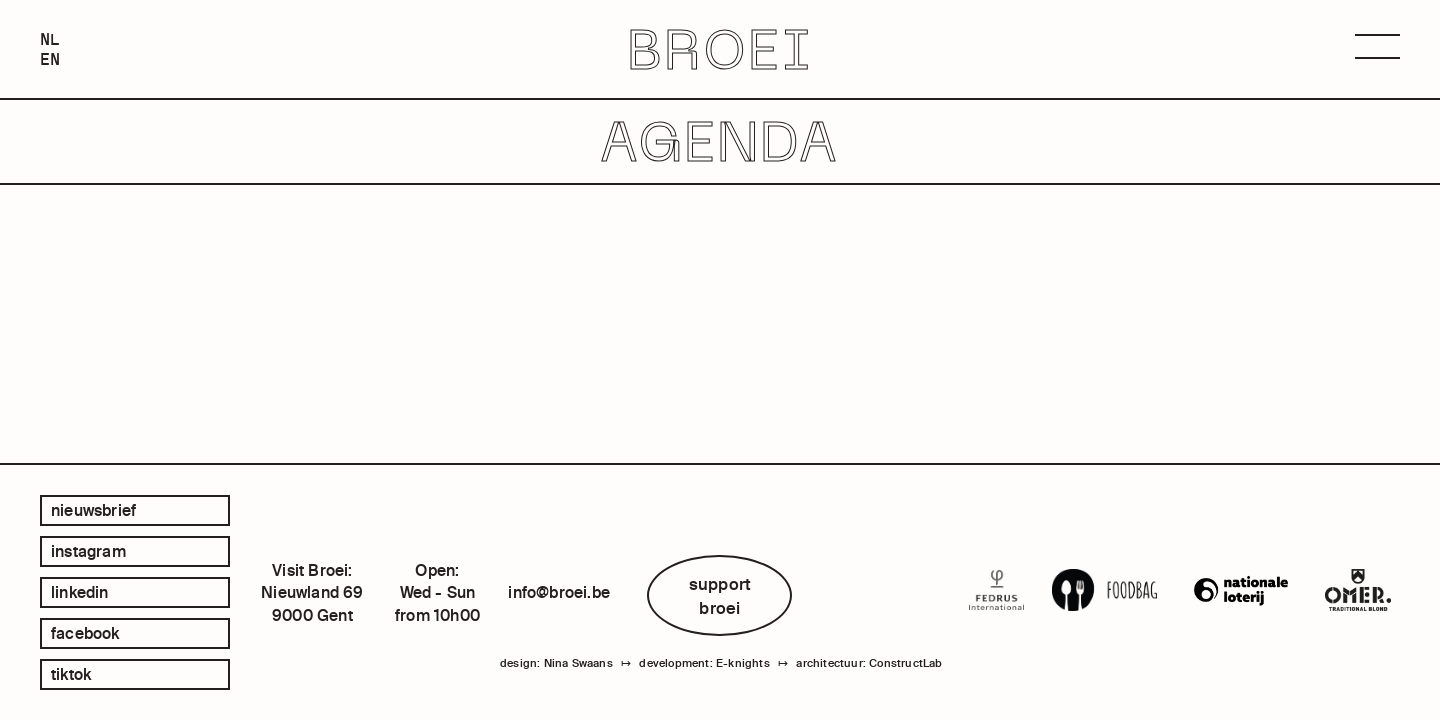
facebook (85, 633)
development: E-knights (704, 663)
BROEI (720, 49)
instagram (88, 551)
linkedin (80, 592)
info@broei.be (559, 592)
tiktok (71, 674)
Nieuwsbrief (93, 510)
